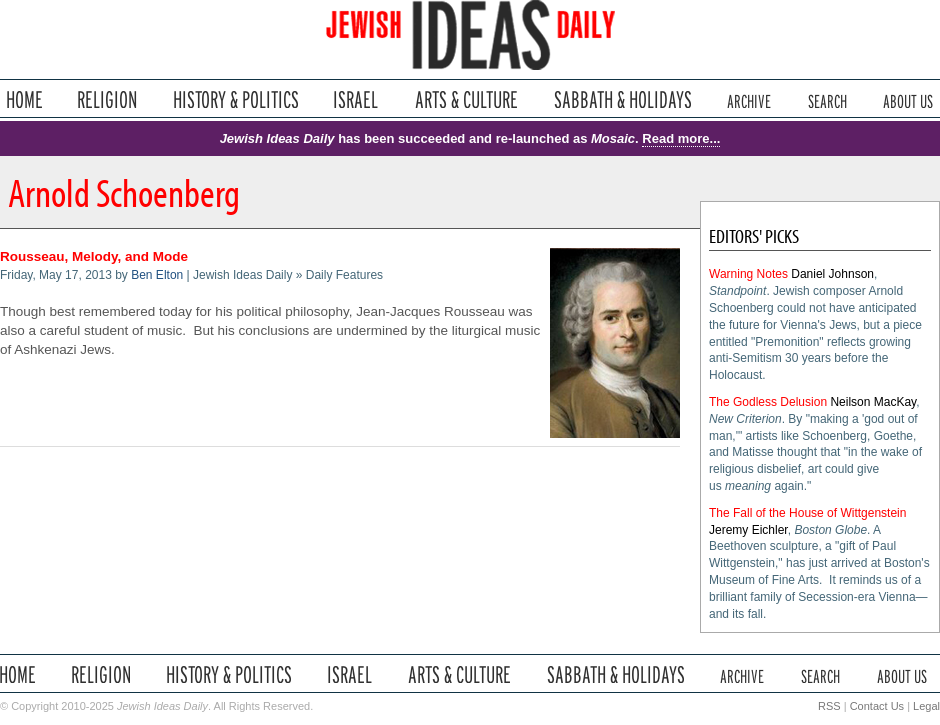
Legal (926, 706)
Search (827, 99)
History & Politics (236, 99)
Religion (107, 99)
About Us (908, 99)
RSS (829, 706)
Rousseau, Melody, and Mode (94, 256)
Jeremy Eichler (748, 530)
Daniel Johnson (832, 274)
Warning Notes (748, 274)
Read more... (681, 138)
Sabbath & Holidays (622, 99)
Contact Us (877, 706)
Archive (749, 99)
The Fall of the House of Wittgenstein (807, 513)
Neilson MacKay (873, 402)
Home (24, 99)
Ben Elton (157, 275)
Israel (356, 99)
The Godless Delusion (768, 402)
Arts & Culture (466, 99)
